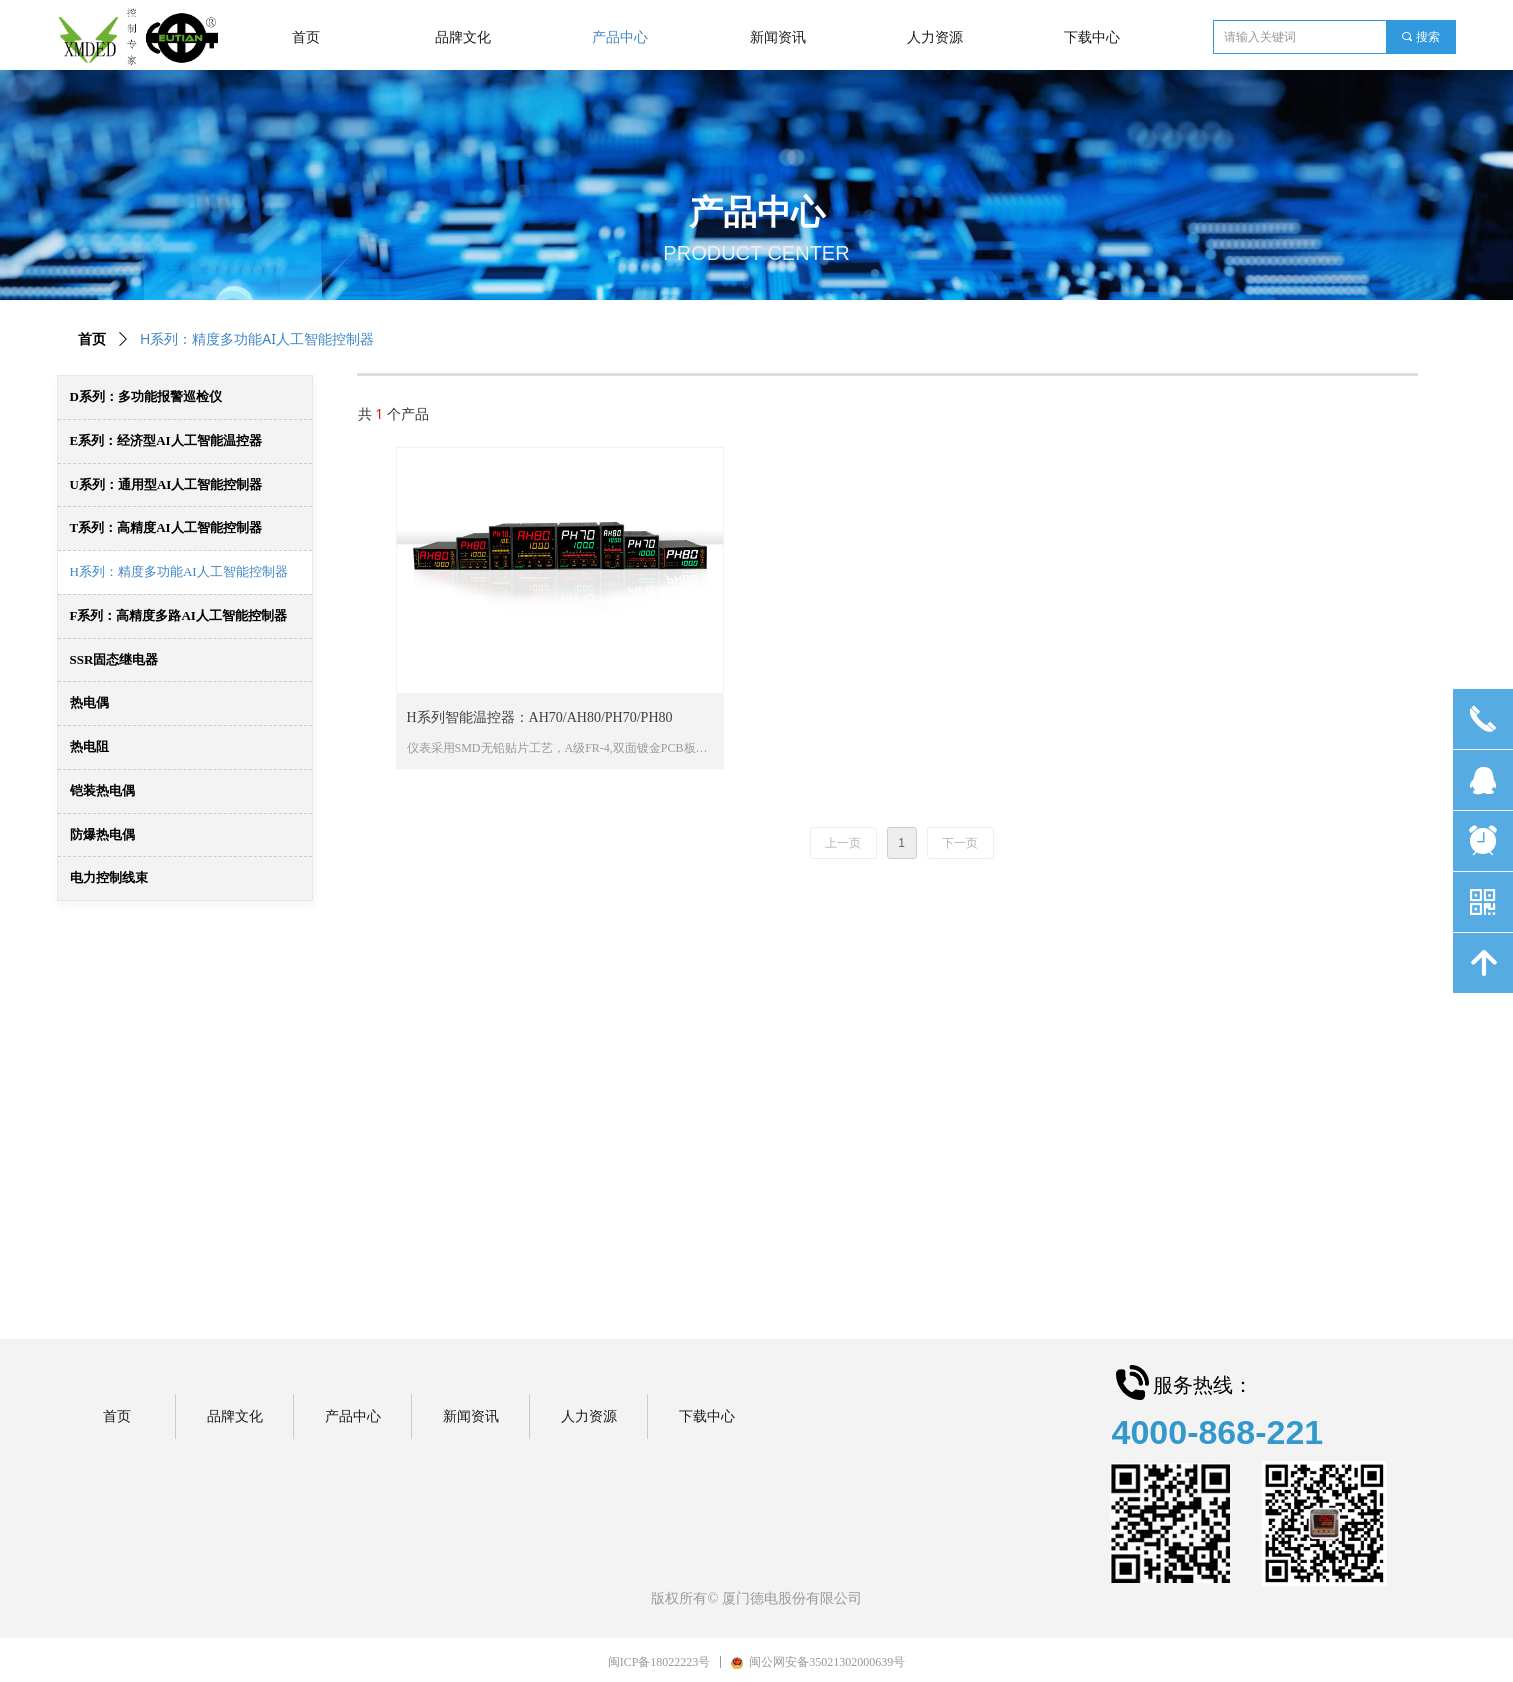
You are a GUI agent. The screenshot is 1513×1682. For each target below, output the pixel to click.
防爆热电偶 (102, 834)
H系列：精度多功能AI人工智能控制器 (179, 571)
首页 (92, 339)
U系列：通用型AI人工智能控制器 (166, 484)
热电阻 (89, 746)
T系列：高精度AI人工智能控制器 (166, 527)
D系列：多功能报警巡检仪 (146, 396)
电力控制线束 (109, 877)
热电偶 (89, 702)
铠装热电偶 (102, 790)
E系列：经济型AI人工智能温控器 (166, 440)
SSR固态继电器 (114, 659)
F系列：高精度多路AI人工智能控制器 (178, 615)
